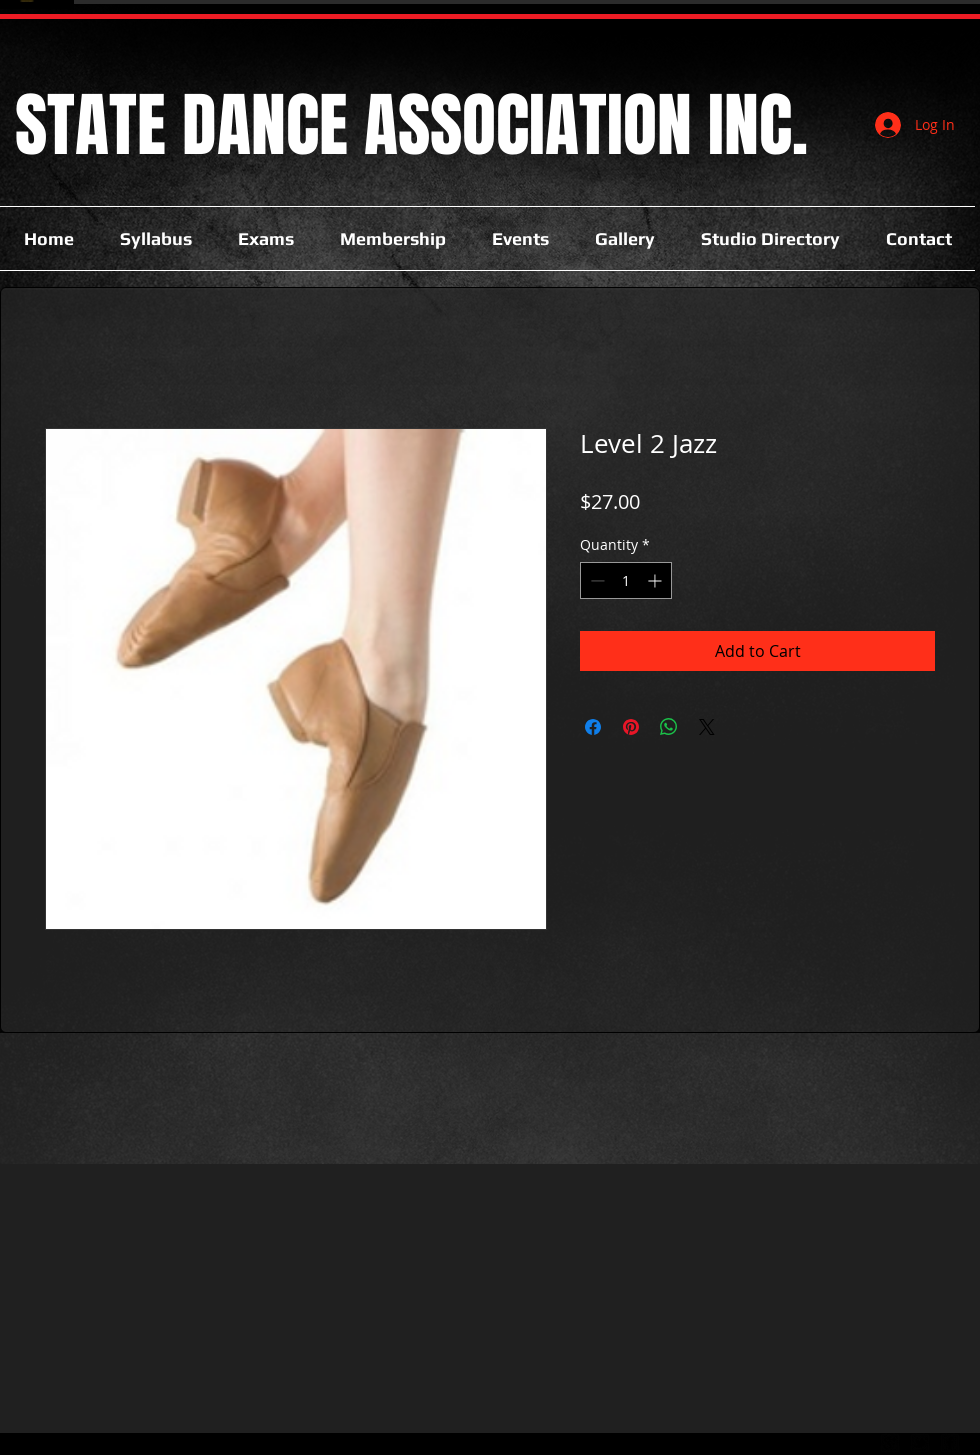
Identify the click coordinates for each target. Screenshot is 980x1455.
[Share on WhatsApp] (669, 727)
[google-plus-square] (890, 1443)
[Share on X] (707, 727)
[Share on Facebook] (593, 727)
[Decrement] (595, 580)
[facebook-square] (950, 1443)
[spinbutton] (626, 580)
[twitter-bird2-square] (920, 1443)
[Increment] (656, 580)
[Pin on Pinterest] (631, 727)
